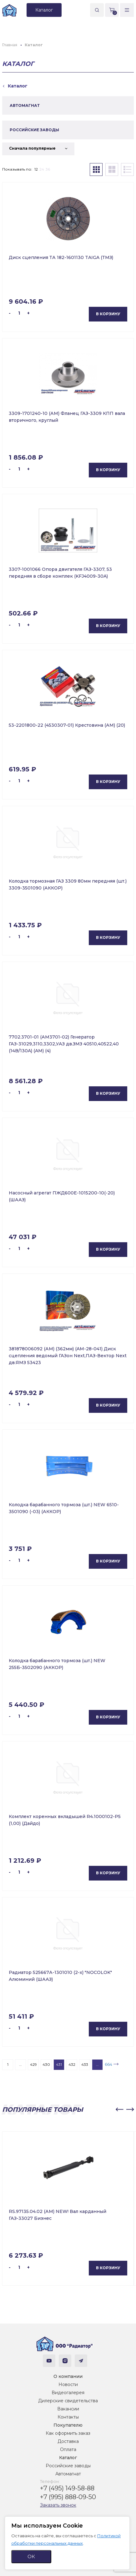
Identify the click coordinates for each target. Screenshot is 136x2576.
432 (71, 2064)
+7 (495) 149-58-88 (67, 2488)
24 (41, 169)
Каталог (68, 2457)
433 (84, 2064)
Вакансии (68, 2409)
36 (48, 169)
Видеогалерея (68, 2392)
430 (46, 2064)
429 (33, 2064)
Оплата (68, 2449)
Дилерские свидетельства (68, 2401)
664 (108, 2064)
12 (36, 169)
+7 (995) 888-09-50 (68, 2497)
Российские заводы (68, 2466)
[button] (119, 2109)
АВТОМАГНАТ (25, 105)
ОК (31, 2556)
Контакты (68, 2417)
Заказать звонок (58, 2505)
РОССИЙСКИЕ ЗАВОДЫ (34, 129)
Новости (68, 2384)
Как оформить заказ (68, 2433)
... (20, 2064)
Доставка (68, 2441)
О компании (68, 2376)
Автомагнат (68, 2474)
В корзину (108, 313)
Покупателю (68, 2425)
